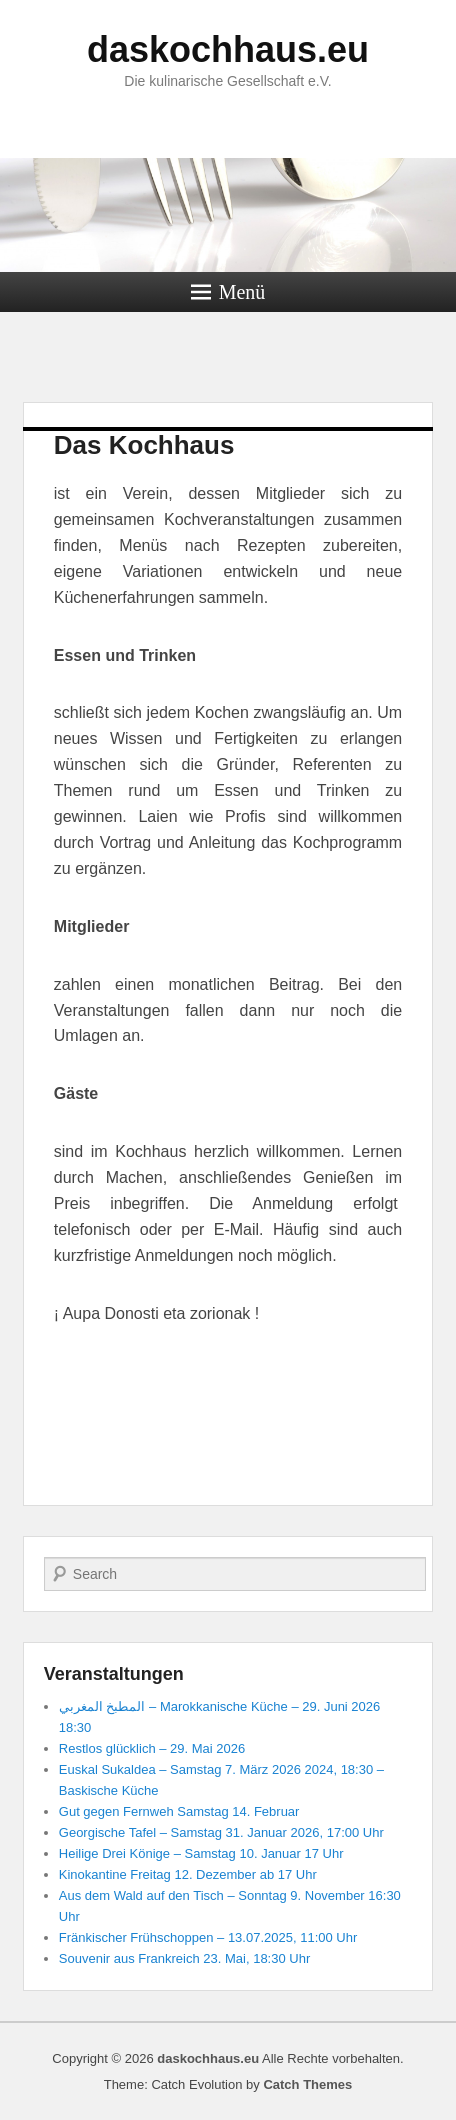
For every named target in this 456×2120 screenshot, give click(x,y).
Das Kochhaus (144, 445)
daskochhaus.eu (228, 49)
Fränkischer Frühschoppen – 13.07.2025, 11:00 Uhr (208, 1937)
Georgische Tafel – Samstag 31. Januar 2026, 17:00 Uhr (221, 1832)
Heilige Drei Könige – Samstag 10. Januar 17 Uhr (201, 1853)
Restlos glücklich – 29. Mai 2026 (152, 1748)
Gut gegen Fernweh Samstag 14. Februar (179, 1811)
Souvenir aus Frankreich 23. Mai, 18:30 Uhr (184, 1958)
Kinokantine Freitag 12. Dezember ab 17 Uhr (188, 1874)
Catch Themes (307, 2084)
